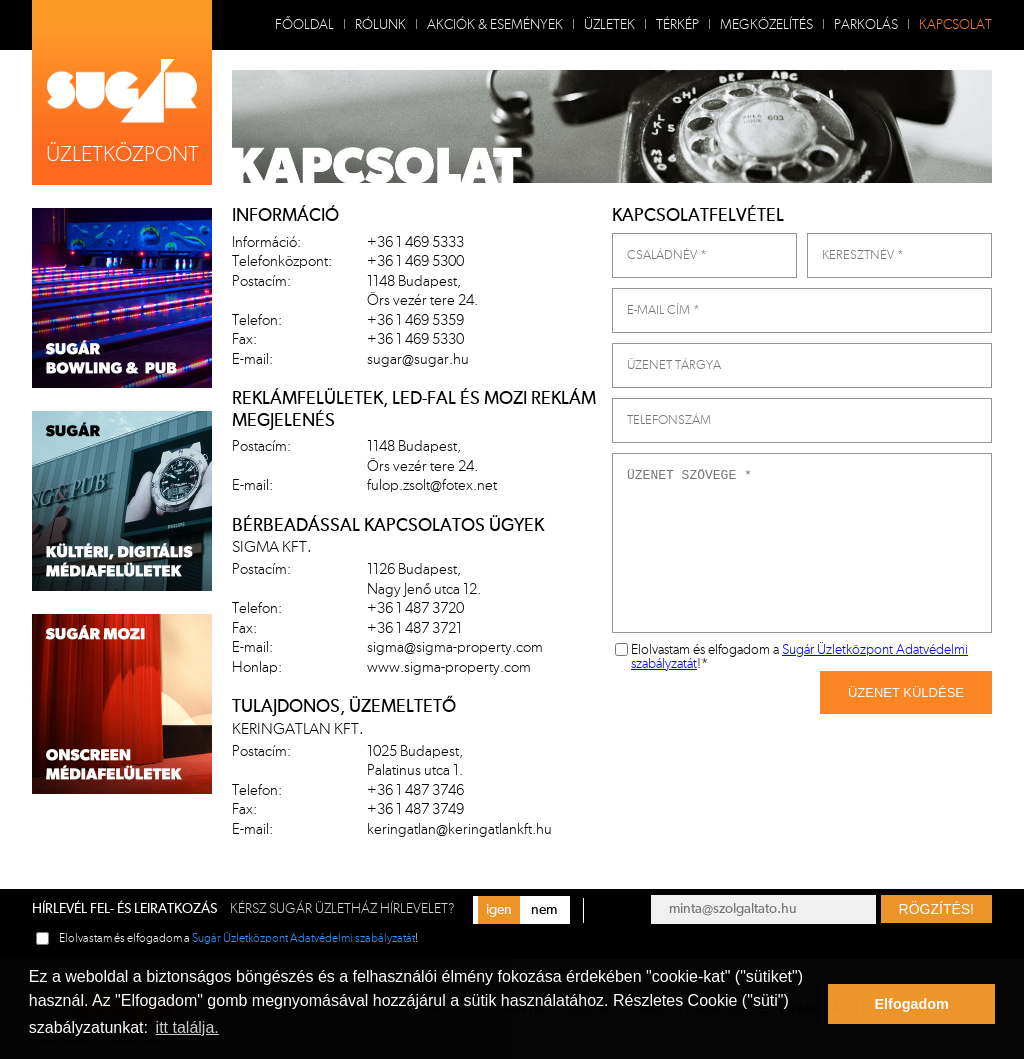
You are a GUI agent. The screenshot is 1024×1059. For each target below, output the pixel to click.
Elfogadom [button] (912, 1004)
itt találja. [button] (187, 1027)
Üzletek (609, 25)
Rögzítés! (936, 909)
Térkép (677, 25)
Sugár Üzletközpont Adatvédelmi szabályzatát (303, 938)
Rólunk (380, 25)
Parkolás (866, 25)
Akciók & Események (495, 25)
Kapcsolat (955, 25)
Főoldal (304, 25)
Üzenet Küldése (906, 692)
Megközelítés (766, 25)
